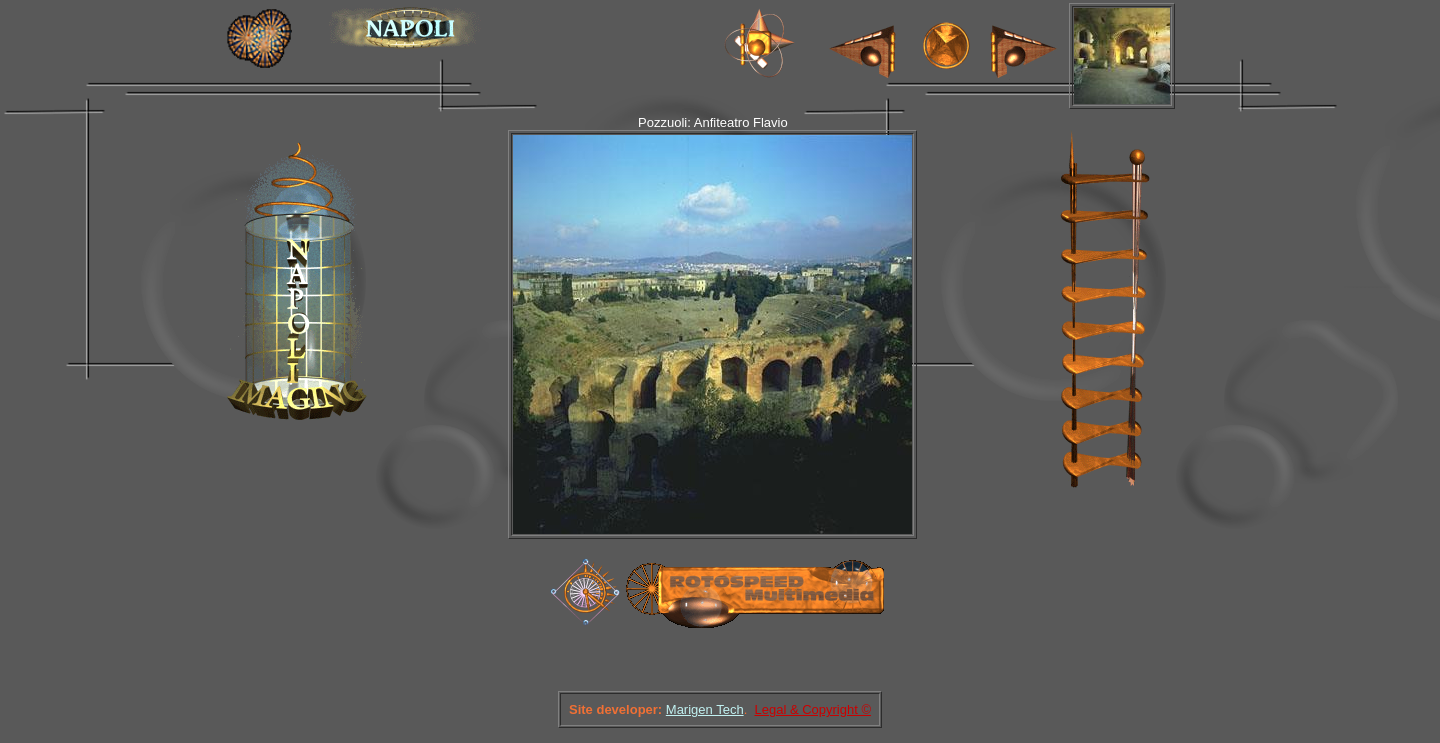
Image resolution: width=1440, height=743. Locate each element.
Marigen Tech (705, 709)
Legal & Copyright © (812, 709)
